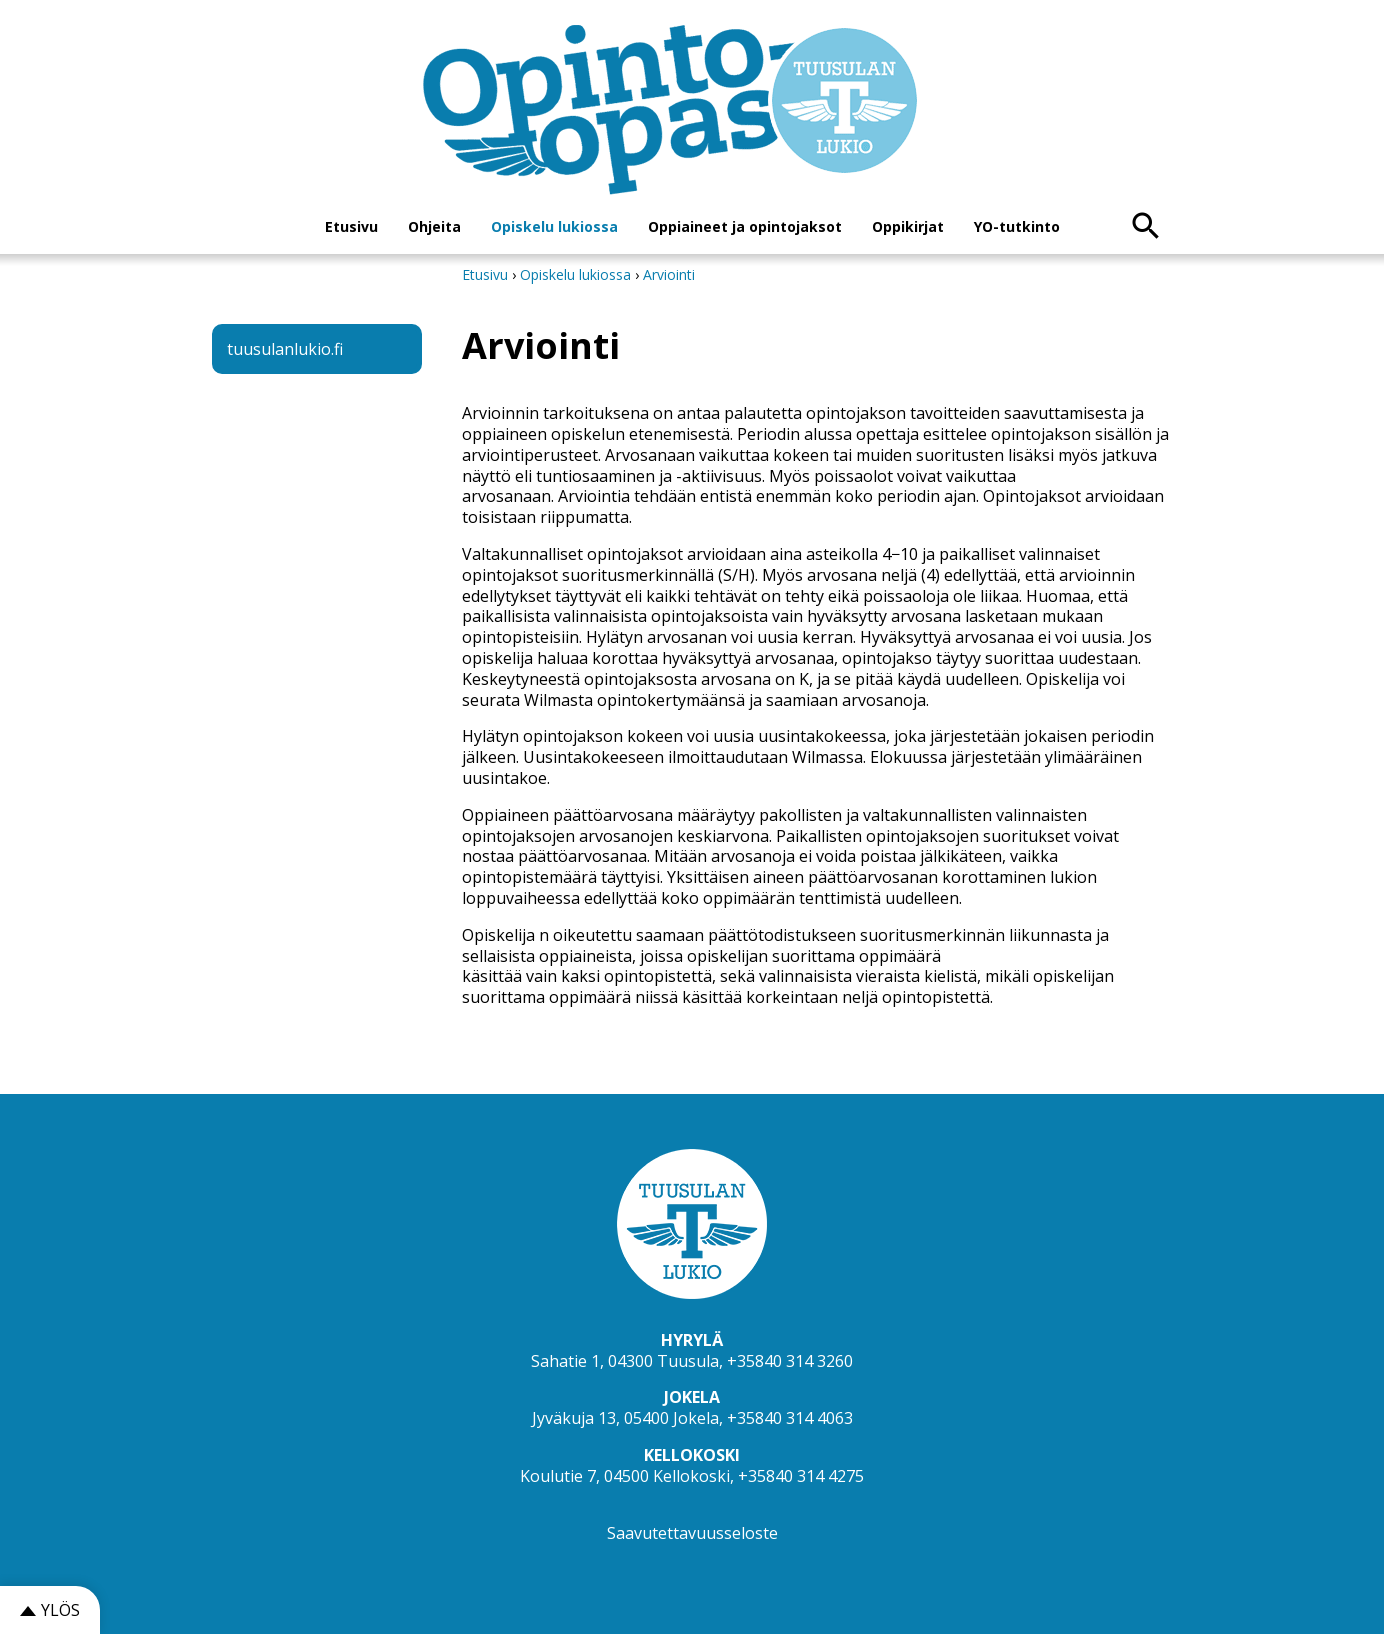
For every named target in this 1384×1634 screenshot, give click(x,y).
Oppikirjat (908, 226)
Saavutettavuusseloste (692, 1533)
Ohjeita (434, 226)
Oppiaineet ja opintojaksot (745, 226)
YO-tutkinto (1017, 226)
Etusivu (351, 226)
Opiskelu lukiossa (554, 226)
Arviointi (669, 274)
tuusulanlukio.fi (285, 349)
